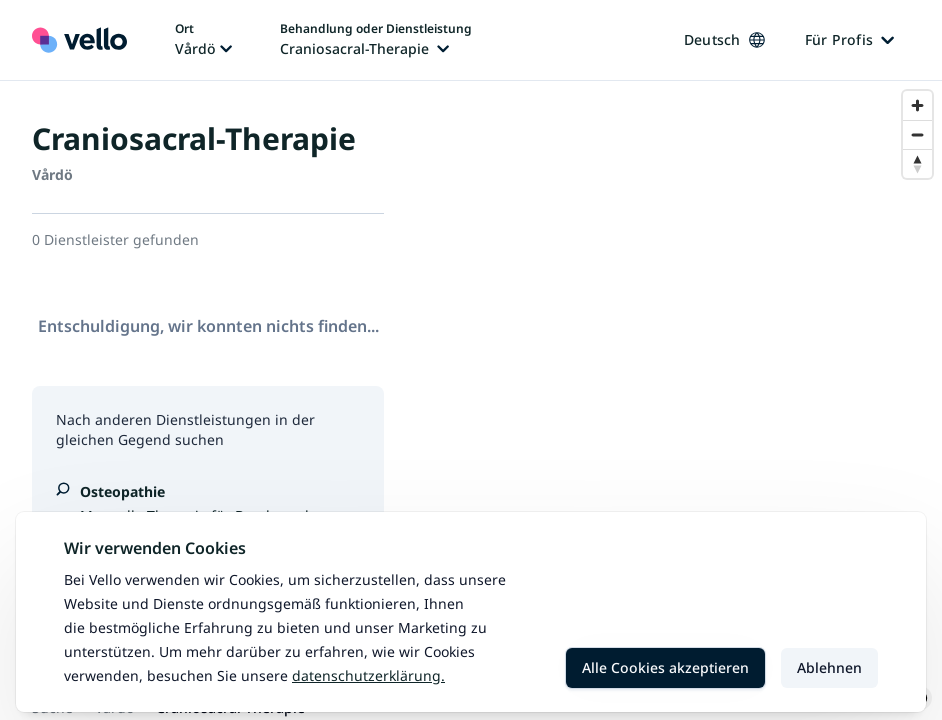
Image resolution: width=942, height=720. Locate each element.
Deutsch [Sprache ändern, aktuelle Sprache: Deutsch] (724, 39)
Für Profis (850, 39)
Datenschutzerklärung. (368, 675)
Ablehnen (829, 667)
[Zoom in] (917, 105)
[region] (679, 400)
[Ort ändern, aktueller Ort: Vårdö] (203, 40)
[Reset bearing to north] (917, 163)
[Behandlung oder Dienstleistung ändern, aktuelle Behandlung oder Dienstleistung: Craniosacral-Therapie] (376, 40)
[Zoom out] (917, 134)
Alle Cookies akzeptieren (665, 667)
